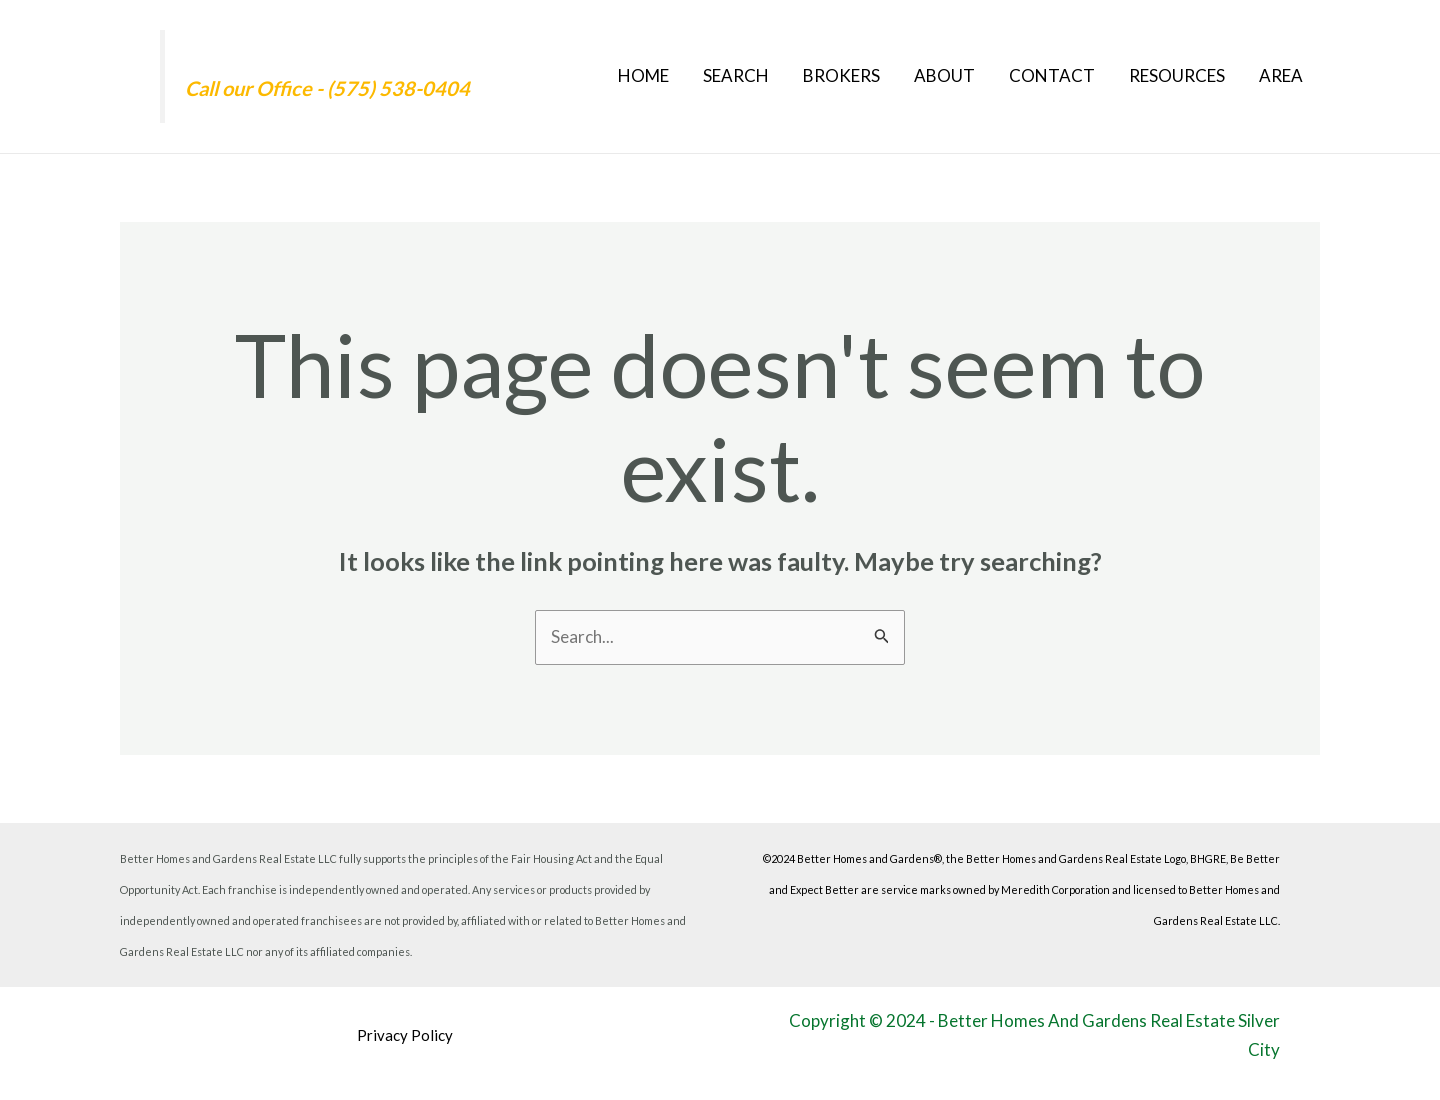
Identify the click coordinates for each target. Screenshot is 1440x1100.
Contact (1052, 75)
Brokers (841, 75)
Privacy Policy (405, 1035)
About (944, 75)
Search (736, 75)
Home (643, 75)
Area (1281, 75)
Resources (1177, 75)
